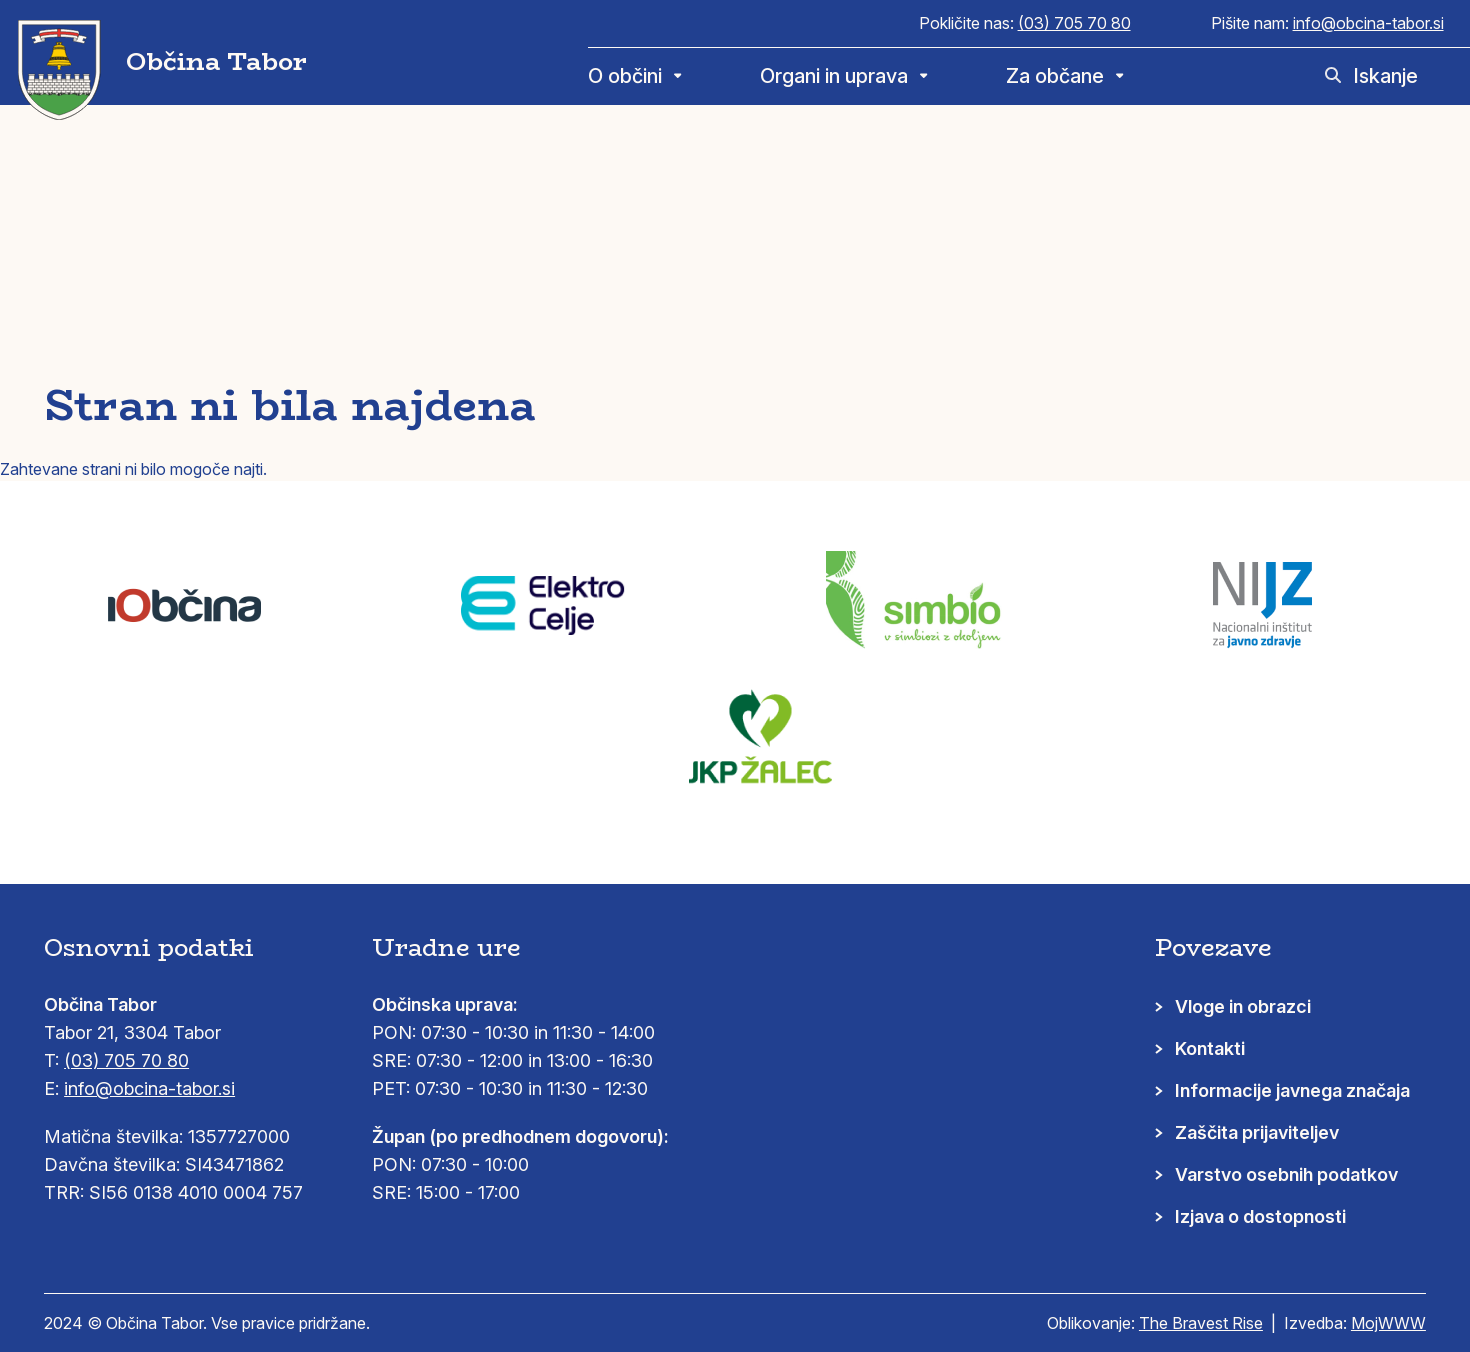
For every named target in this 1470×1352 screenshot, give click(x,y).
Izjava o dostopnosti (1260, 1216)
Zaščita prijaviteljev (1257, 1132)
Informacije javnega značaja (1292, 1090)
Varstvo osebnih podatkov (1286, 1174)
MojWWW (1388, 1323)
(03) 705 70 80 (1074, 23)
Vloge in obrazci (1243, 1006)
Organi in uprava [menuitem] (834, 76)
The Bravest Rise (1201, 1323)
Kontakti (1210, 1048)
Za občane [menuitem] (1055, 76)
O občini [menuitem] (625, 76)
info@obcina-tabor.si (1368, 23)
